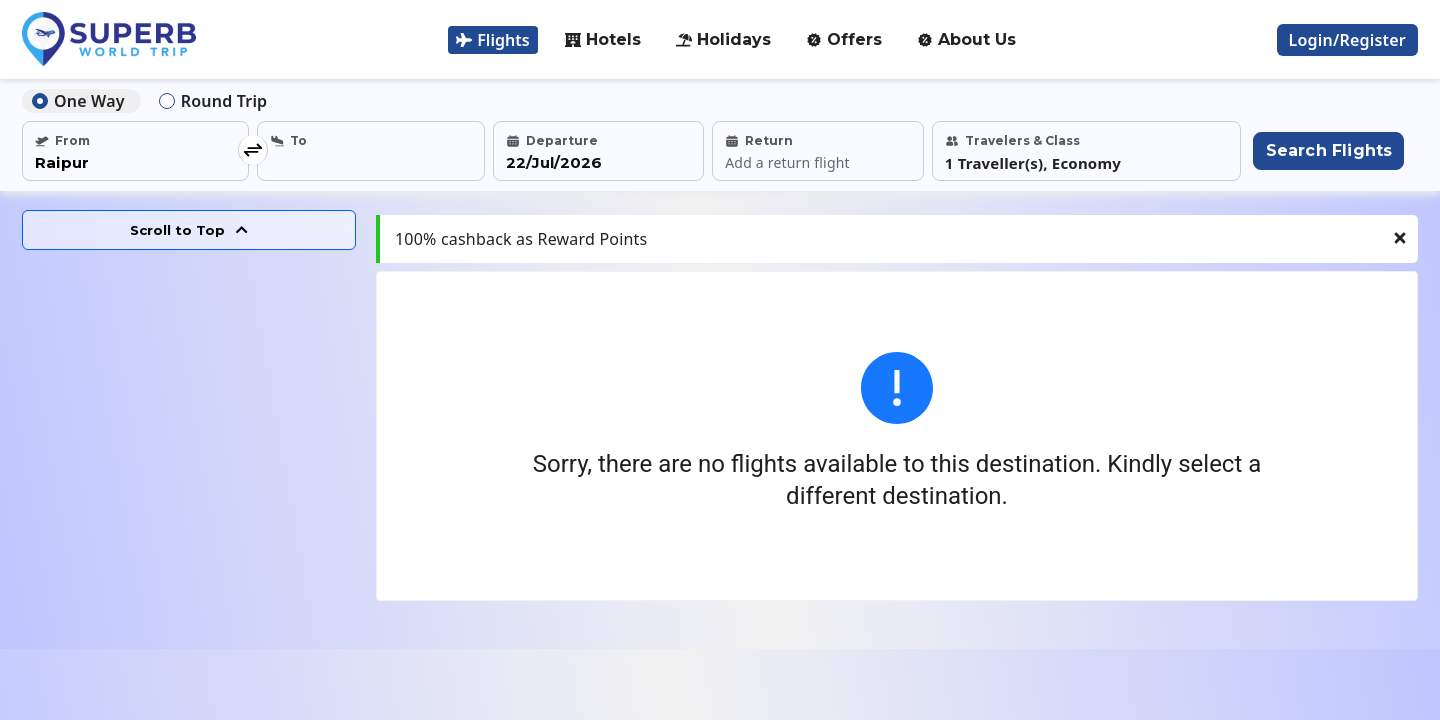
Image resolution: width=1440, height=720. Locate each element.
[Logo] (109, 39)
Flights (492, 40)
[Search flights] (1327, 150)
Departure (552, 141)
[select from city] (135, 163)
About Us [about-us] (966, 39)
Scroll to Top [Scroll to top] (189, 230)
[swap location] (253, 151)
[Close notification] (1400, 252)
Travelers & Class (1012, 141)
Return (759, 141)
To (288, 141)
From (62, 141)
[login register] (1347, 40)
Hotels (603, 39)
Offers (844, 39)
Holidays (723, 39)
